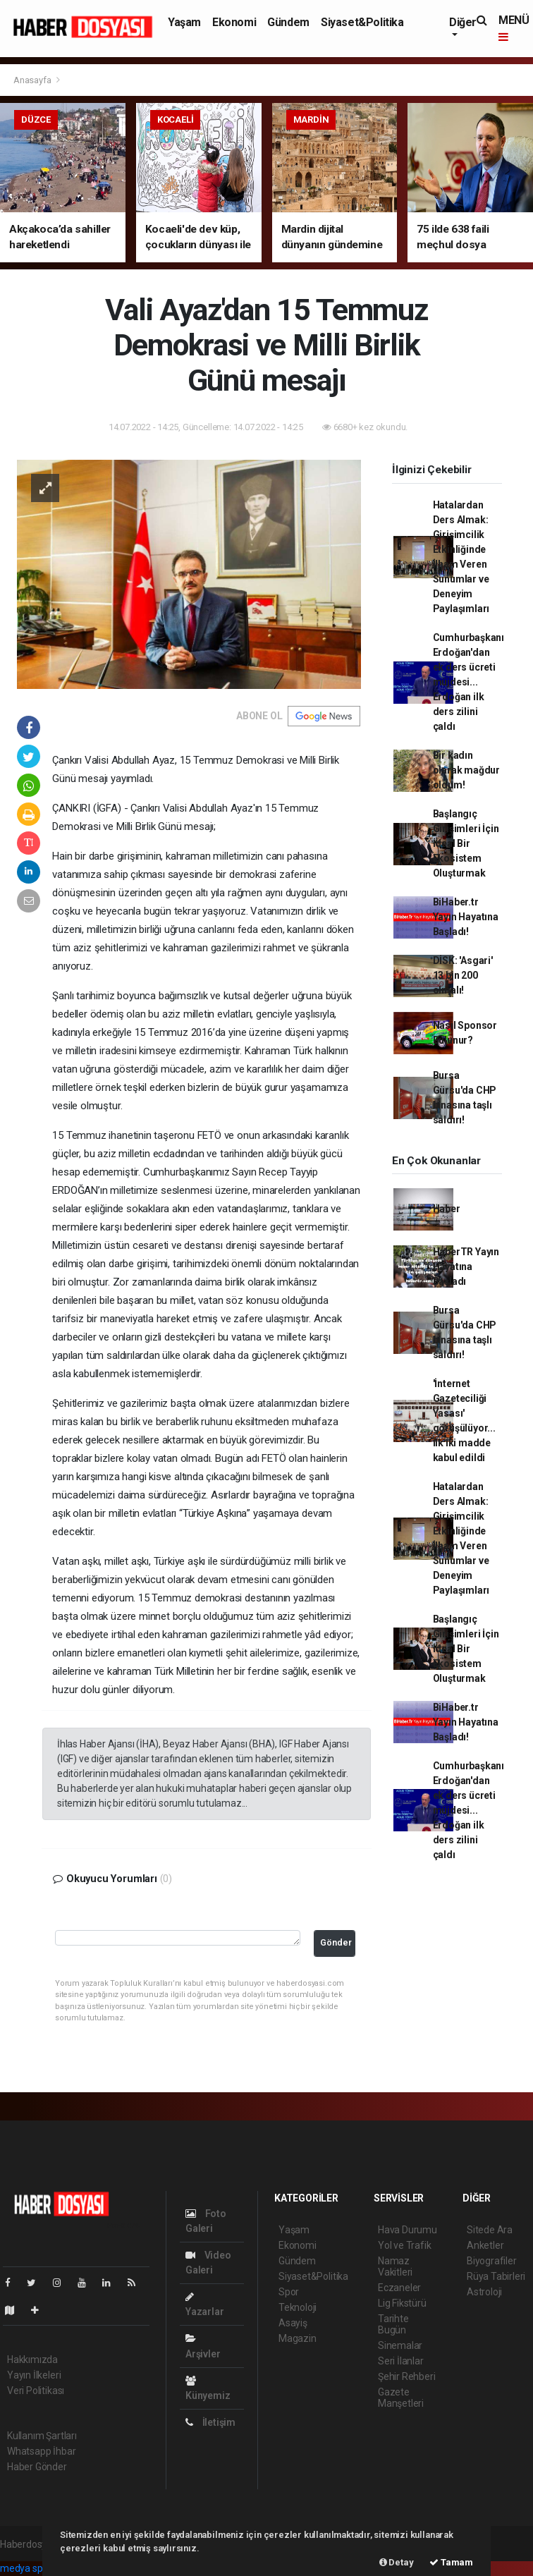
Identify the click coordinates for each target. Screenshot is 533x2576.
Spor (288, 2291)
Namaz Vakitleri (395, 2266)
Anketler (485, 2245)
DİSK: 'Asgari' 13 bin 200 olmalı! (463, 975)
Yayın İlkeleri (34, 2375)
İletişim (210, 2422)
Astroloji (484, 2291)
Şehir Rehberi (407, 2376)
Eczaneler (399, 2287)
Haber (446, 1208)
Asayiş (292, 2322)
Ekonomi (234, 22)
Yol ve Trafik (404, 2245)
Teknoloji (297, 2307)
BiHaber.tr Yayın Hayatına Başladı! (465, 916)
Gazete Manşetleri (401, 2397)
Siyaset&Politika (362, 22)
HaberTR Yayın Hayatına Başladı (466, 1266)
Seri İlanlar (401, 2361)
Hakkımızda (32, 2359)
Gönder (336, 1942)
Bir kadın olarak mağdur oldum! (467, 770)
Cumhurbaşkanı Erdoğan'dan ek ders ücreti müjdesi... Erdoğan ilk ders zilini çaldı (469, 682)
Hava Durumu (407, 2229)
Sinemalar (400, 2345)
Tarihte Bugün (393, 2324)
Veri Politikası (35, 2390)
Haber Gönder (37, 2466)
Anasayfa (33, 80)
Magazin (297, 2338)
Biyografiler (492, 2260)
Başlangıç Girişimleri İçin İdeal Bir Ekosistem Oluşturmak (466, 843)
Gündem (288, 22)
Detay (396, 2562)
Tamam (451, 2562)
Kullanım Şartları (42, 2435)
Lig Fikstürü (402, 2303)
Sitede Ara (490, 2229)
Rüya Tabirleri (496, 2276)
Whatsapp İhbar (41, 2451)
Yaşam (184, 22)
